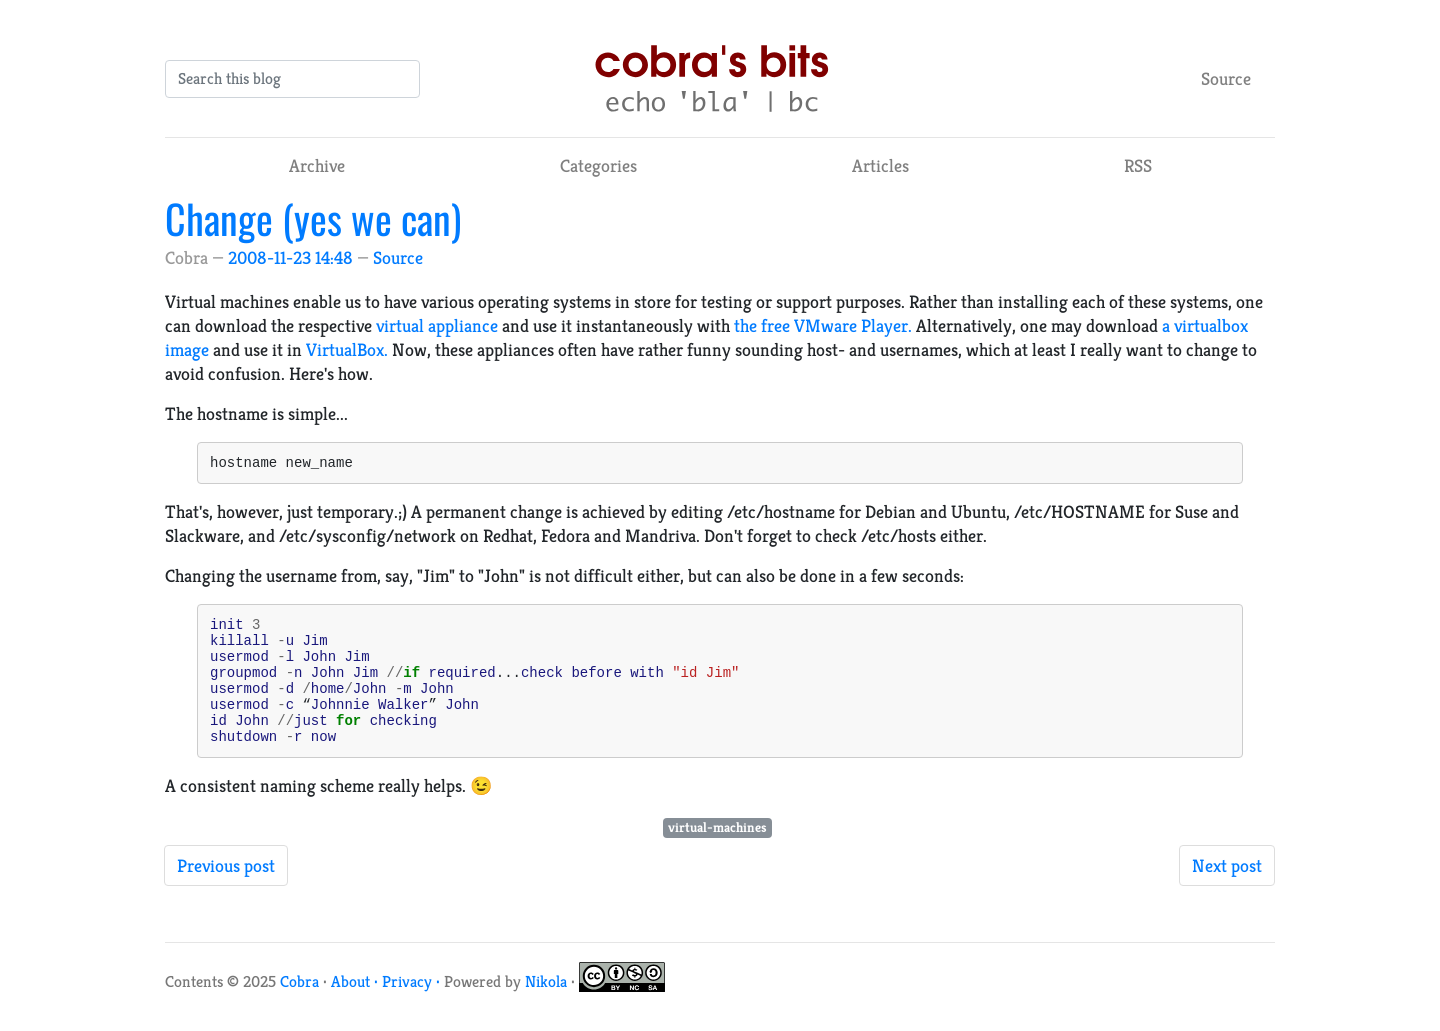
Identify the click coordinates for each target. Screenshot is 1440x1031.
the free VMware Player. (823, 325)
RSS (1138, 165)
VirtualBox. (347, 349)
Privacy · (413, 1008)
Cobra (299, 1008)
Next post (1227, 892)
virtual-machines (717, 854)
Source (1226, 78)
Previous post (226, 892)
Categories (598, 165)
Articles (880, 165)
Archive (317, 165)
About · (356, 1008)
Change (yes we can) (313, 218)
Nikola (546, 1008)
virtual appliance (437, 325)
